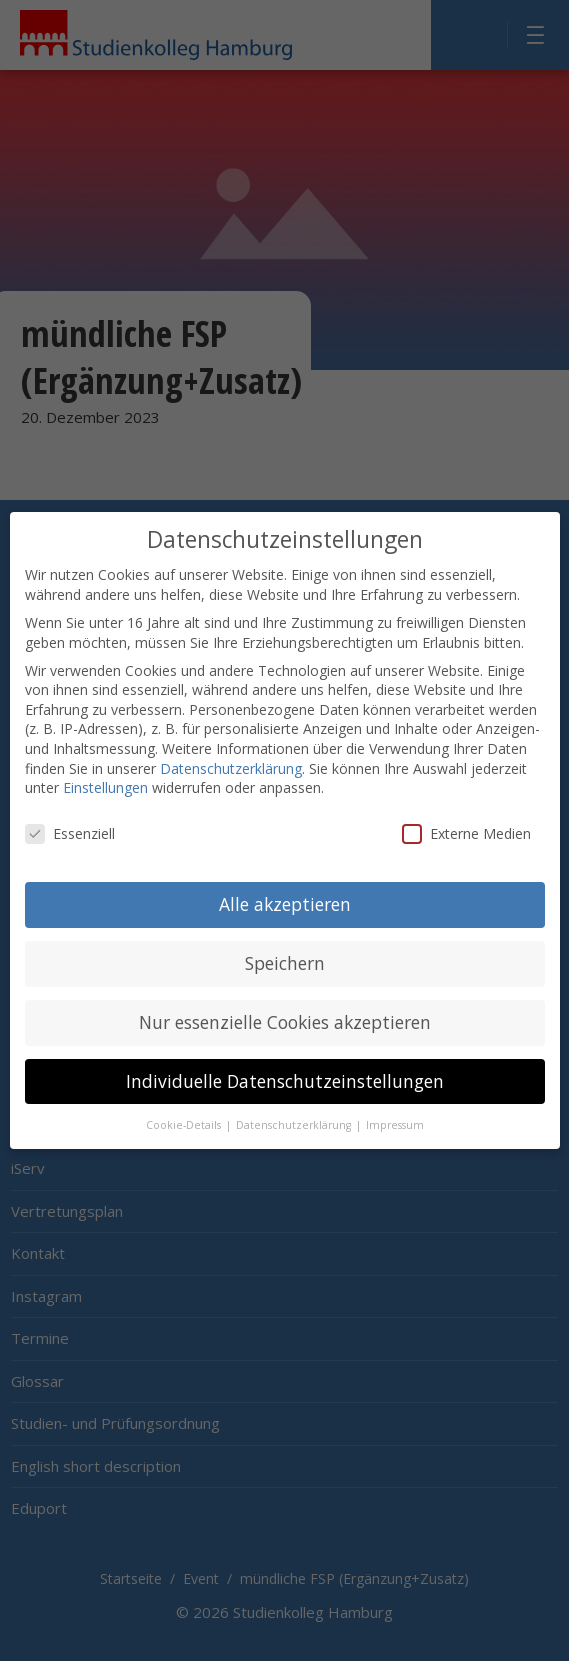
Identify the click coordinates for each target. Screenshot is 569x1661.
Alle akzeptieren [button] (285, 885)
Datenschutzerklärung (231, 749)
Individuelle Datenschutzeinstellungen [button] (285, 1062)
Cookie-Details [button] (185, 1106)
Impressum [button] (395, 1106)
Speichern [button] (285, 944)
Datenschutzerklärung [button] (295, 1106)
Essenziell (70, 815)
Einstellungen (105, 769)
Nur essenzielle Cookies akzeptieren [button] (285, 1003)
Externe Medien (466, 815)
